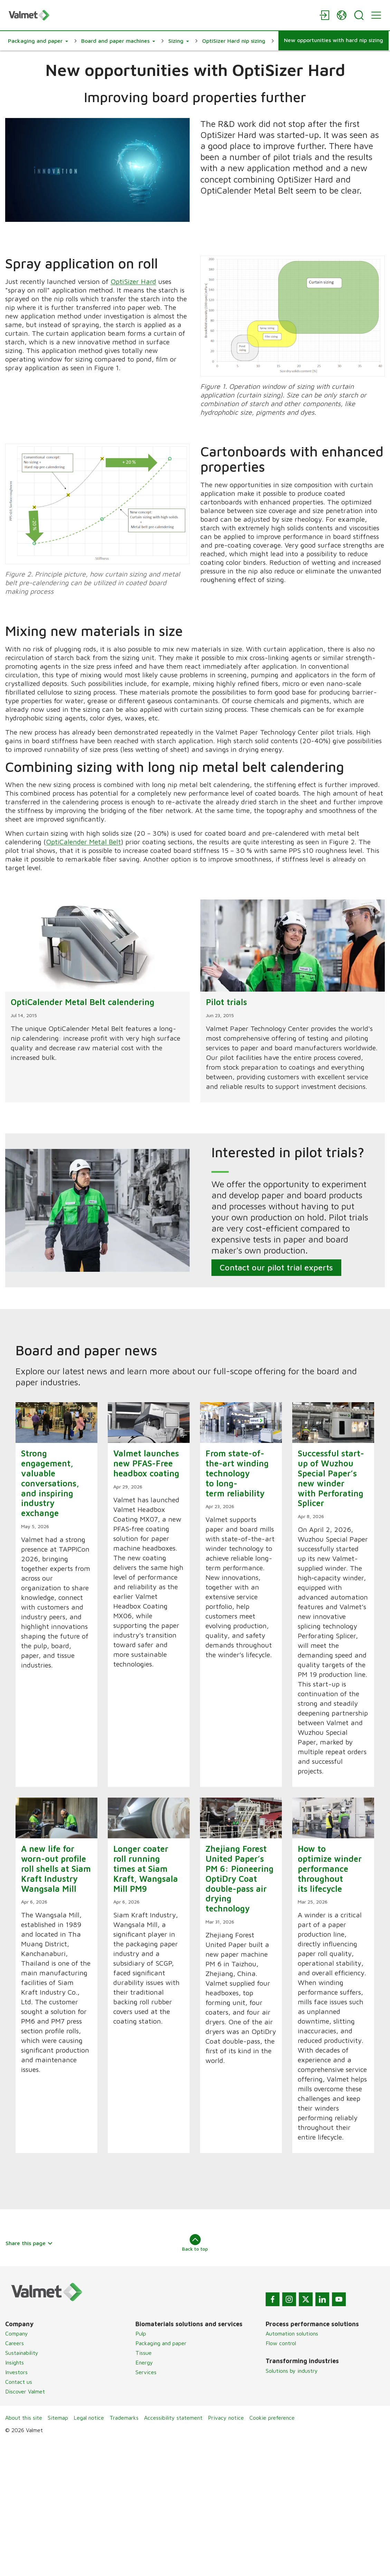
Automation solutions (292, 2333)
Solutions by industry (292, 2371)
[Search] (359, 15)
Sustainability (21, 2353)
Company (16, 2333)
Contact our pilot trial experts (276, 1267)
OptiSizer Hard (133, 281)
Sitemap (58, 2418)
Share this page (29, 2243)
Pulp (140, 2333)
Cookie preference (272, 2418)
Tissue (143, 2353)
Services (145, 2372)
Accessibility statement (173, 2418)
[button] (38, 40)
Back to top (195, 2242)
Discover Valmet (25, 2391)
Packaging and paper (161, 2343)
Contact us (18, 2382)
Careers (14, 2343)
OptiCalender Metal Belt (83, 842)
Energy (144, 2362)
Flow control (281, 2343)
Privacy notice (226, 2418)
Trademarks (124, 2418)
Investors (16, 2372)
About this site (23, 2418)
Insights (14, 2362)
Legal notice (89, 2418)
